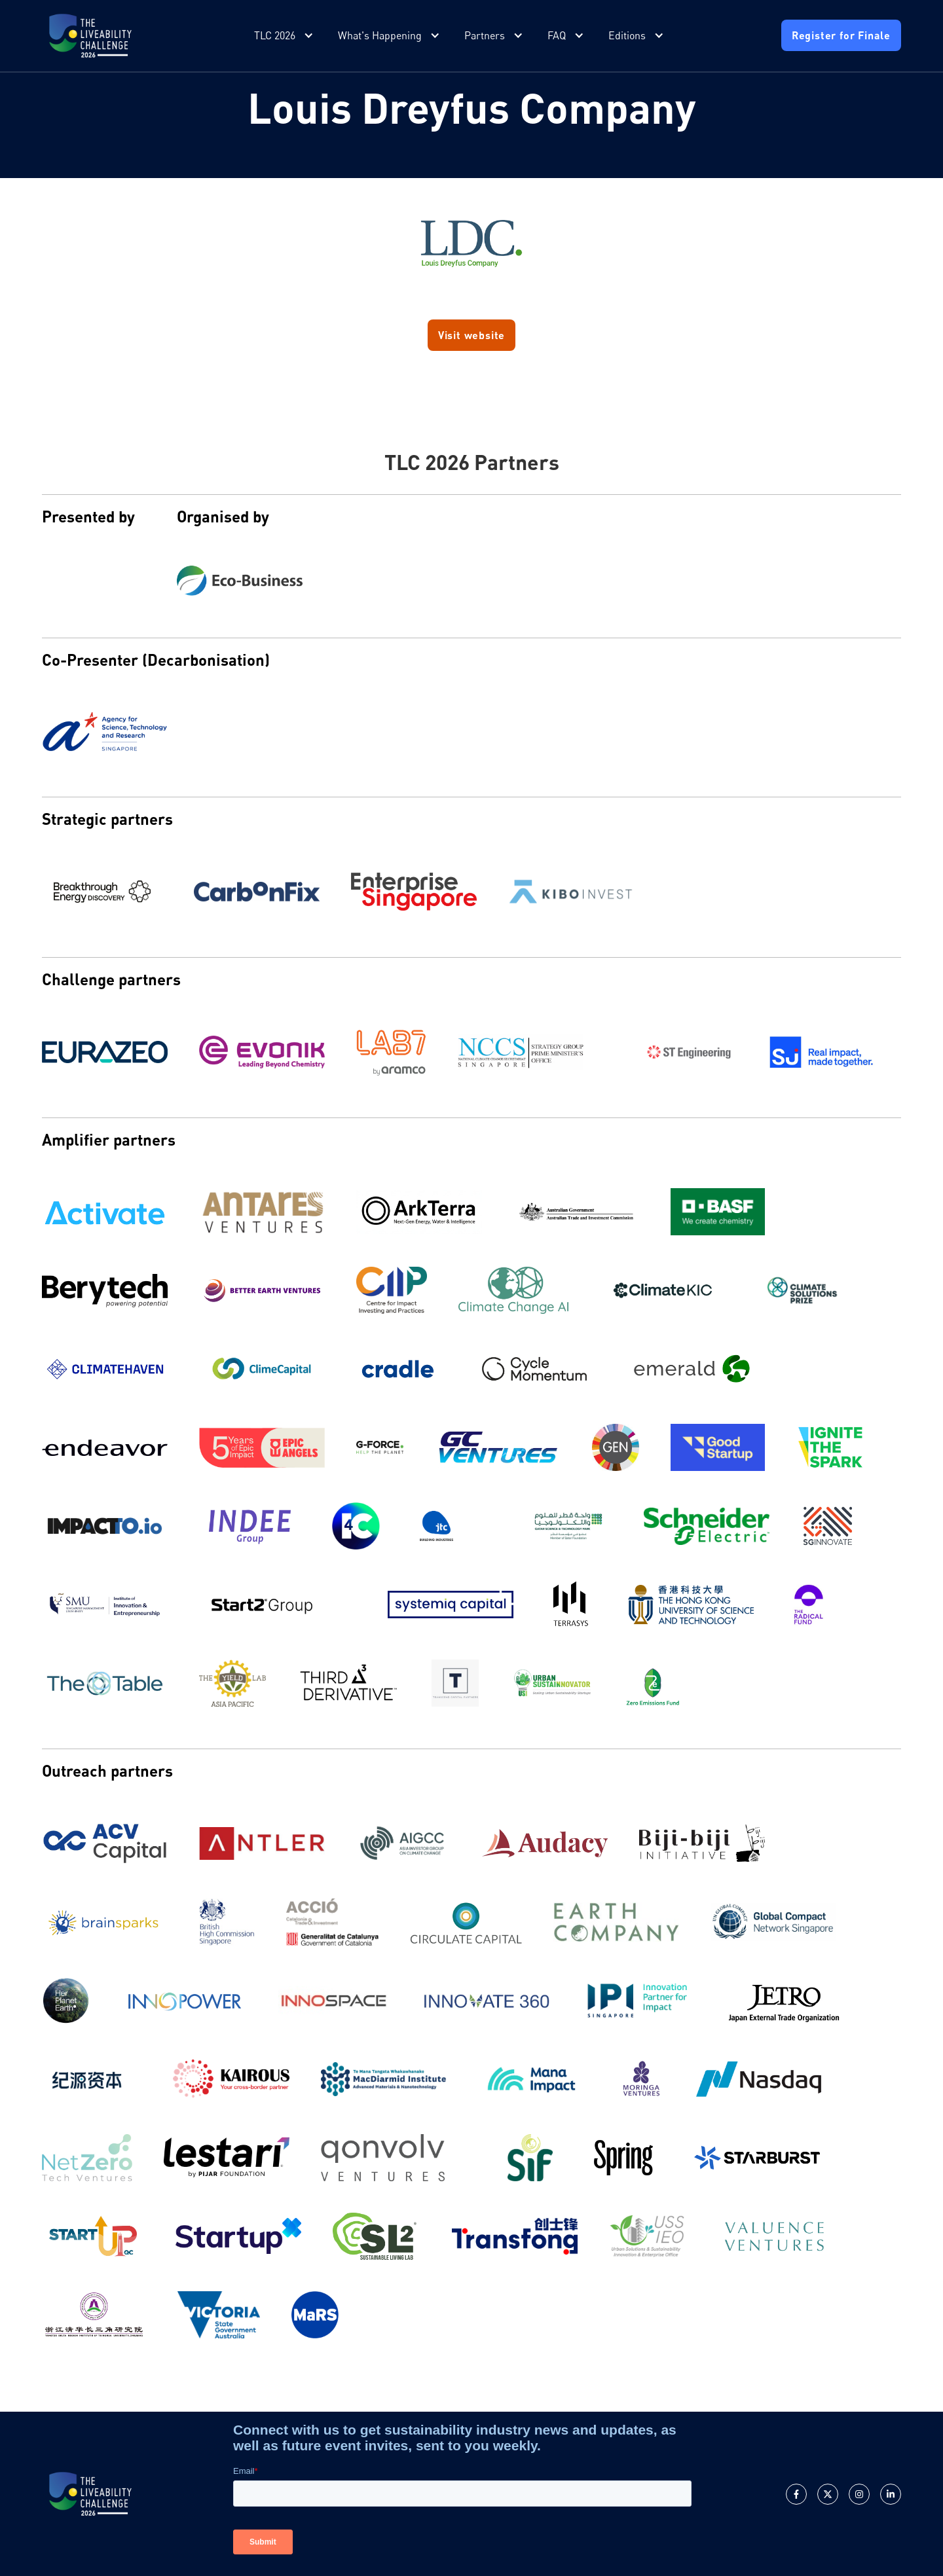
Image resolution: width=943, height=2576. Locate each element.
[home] (90, 35)
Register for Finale (841, 35)
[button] (285, 36)
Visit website (471, 335)
